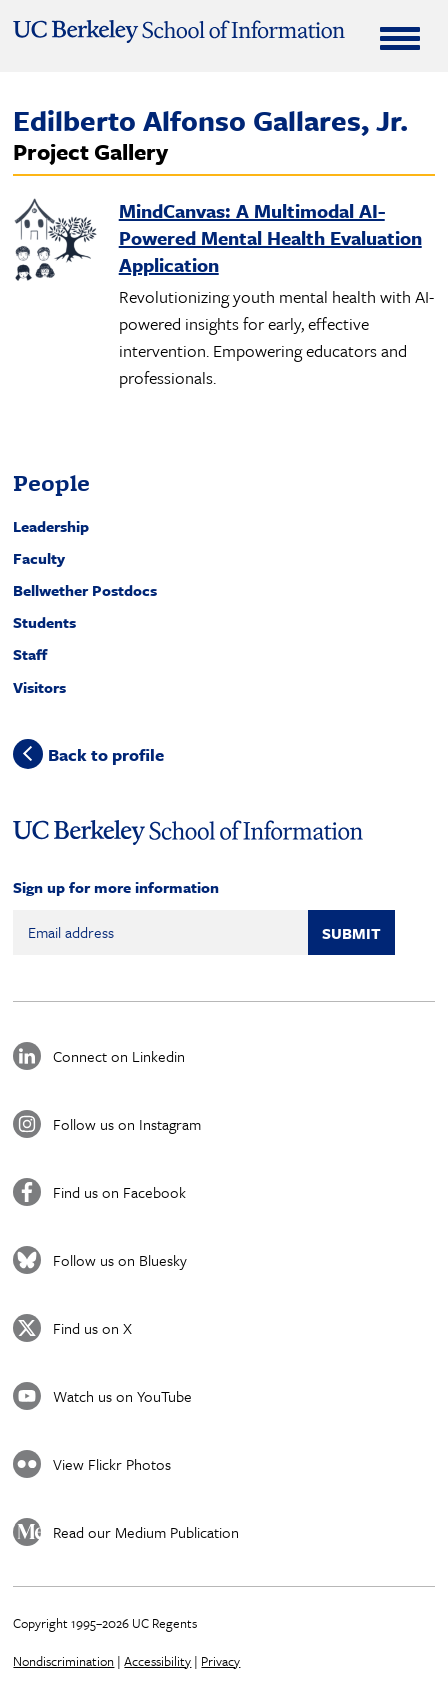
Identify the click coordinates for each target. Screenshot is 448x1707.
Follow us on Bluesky (120, 1260)
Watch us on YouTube (122, 1396)
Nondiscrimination (63, 1661)
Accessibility (157, 1661)
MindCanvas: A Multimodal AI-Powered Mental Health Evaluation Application (270, 237)
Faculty (39, 558)
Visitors (39, 687)
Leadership (51, 526)
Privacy (220, 1661)
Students (44, 622)
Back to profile (106, 754)
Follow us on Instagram (127, 1124)
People (51, 482)
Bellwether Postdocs (85, 590)
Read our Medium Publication (146, 1532)
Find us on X (92, 1328)
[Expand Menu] (400, 38)
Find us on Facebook (119, 1192)
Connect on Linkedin (119, 1056)
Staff (30, 654)
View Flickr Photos (112, 1464)
